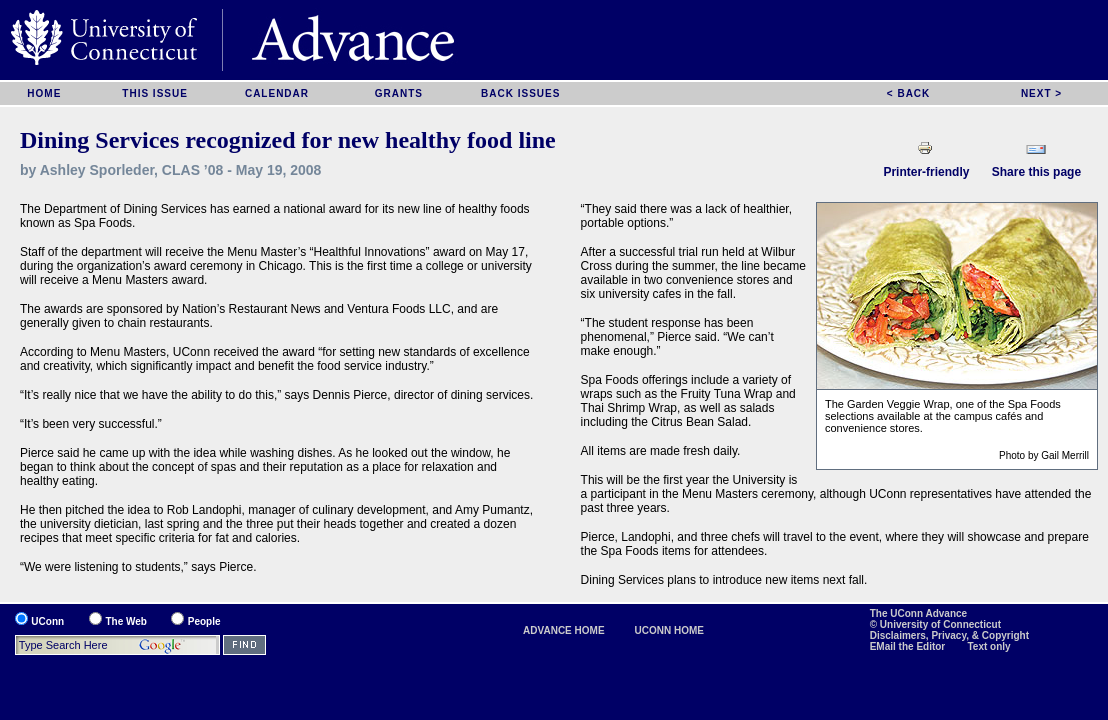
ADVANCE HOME (563, 630)
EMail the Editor (909, 646)
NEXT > (1041, 93)
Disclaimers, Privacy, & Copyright (949, 635)
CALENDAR (277, 93)
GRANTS (399, 93)
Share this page (1036, 172)
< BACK (909, 93)
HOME (44, 93)
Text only (989, 646)
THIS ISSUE (155, 93)
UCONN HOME (669, 630)
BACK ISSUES (520, 93)
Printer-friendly (926, 172)
